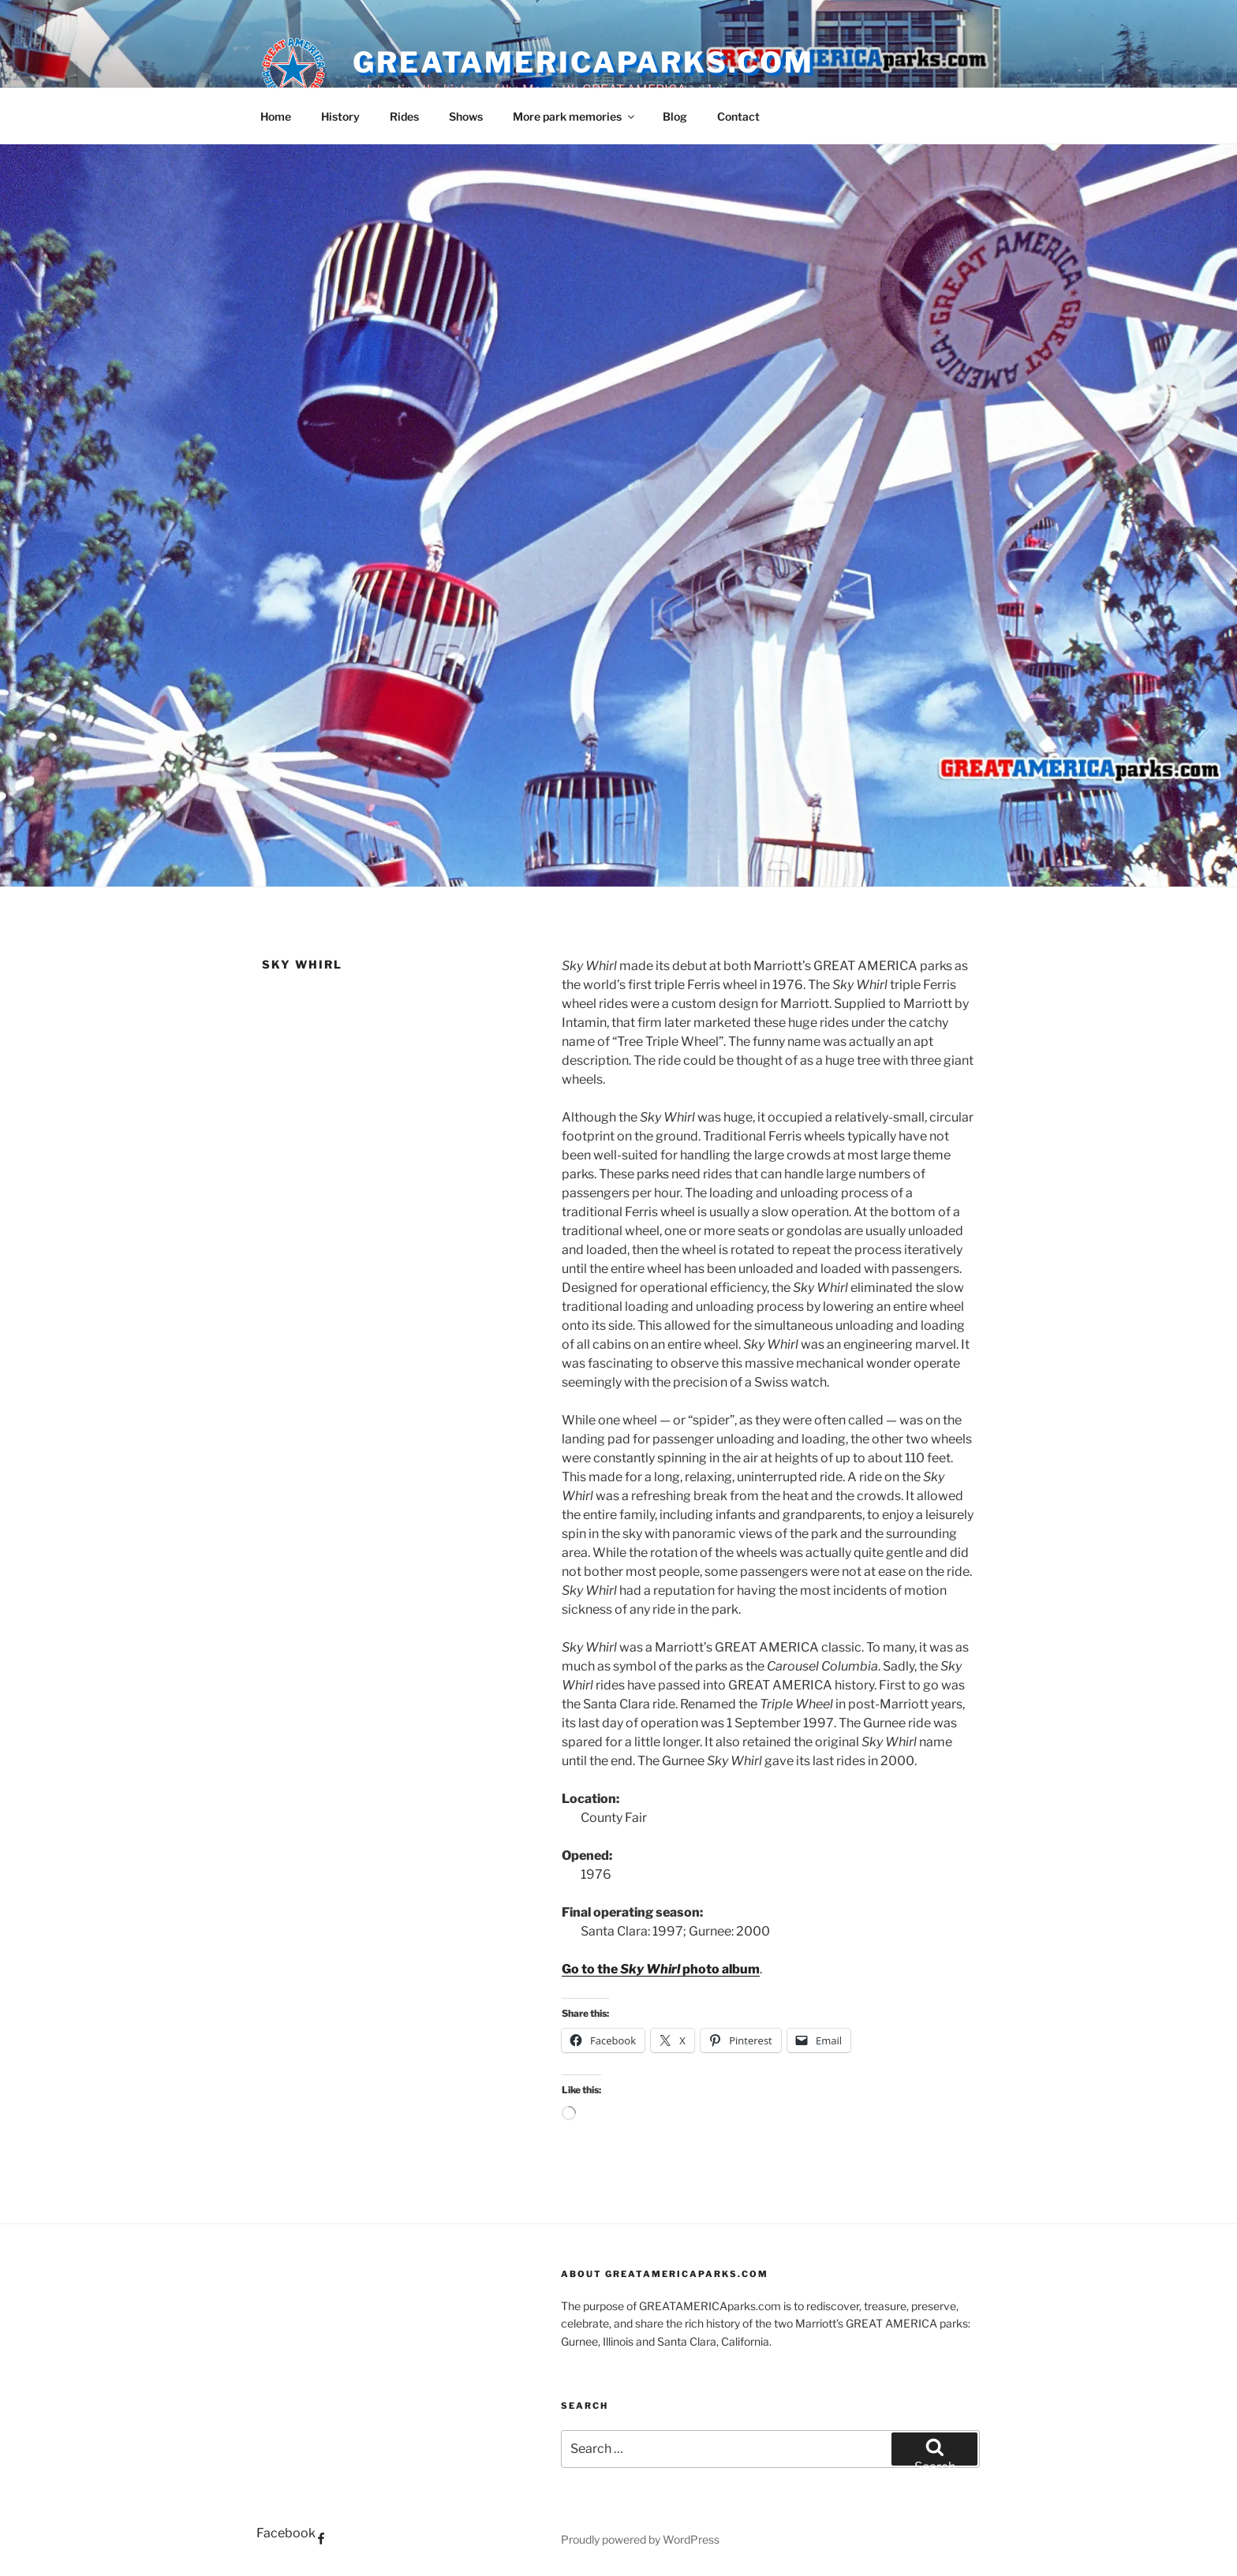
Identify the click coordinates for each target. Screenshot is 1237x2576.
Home (275, 116)
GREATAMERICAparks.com (583, 62)
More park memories (575, 116)
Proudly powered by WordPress (640, 2539)
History (340, 116)
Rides (404, 116)
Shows (466, 116)
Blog (675, 116)
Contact (738, 116)
